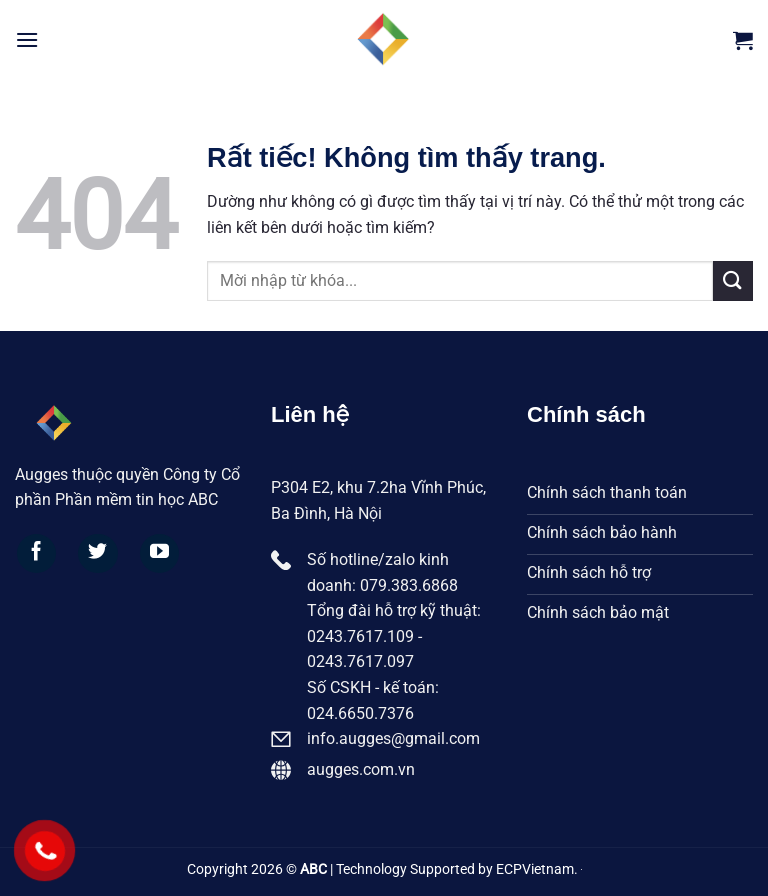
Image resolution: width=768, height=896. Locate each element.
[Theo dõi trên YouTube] (160, 554)
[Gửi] (733, 280)
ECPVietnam (535, 869)
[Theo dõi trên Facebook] (37, 554)
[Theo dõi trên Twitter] (98, 554)
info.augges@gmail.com (393, 738)
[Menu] (27, 39)
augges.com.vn (361, 769)
